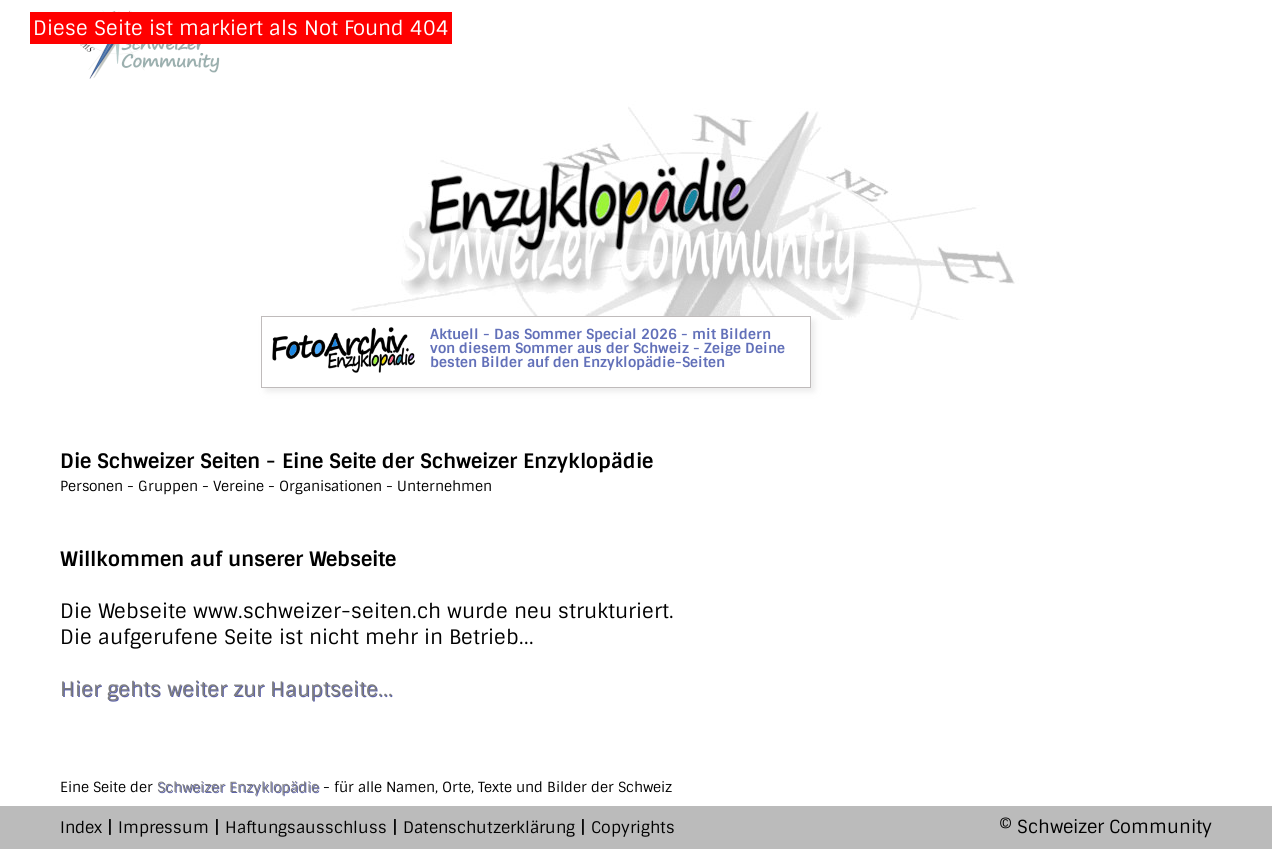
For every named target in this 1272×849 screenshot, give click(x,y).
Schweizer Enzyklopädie (238, 787)
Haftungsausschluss (306, 827)
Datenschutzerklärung (489, 827)
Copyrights (633, 827)
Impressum (163, 827)
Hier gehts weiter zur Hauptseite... (226, 689)
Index (81, 827)
